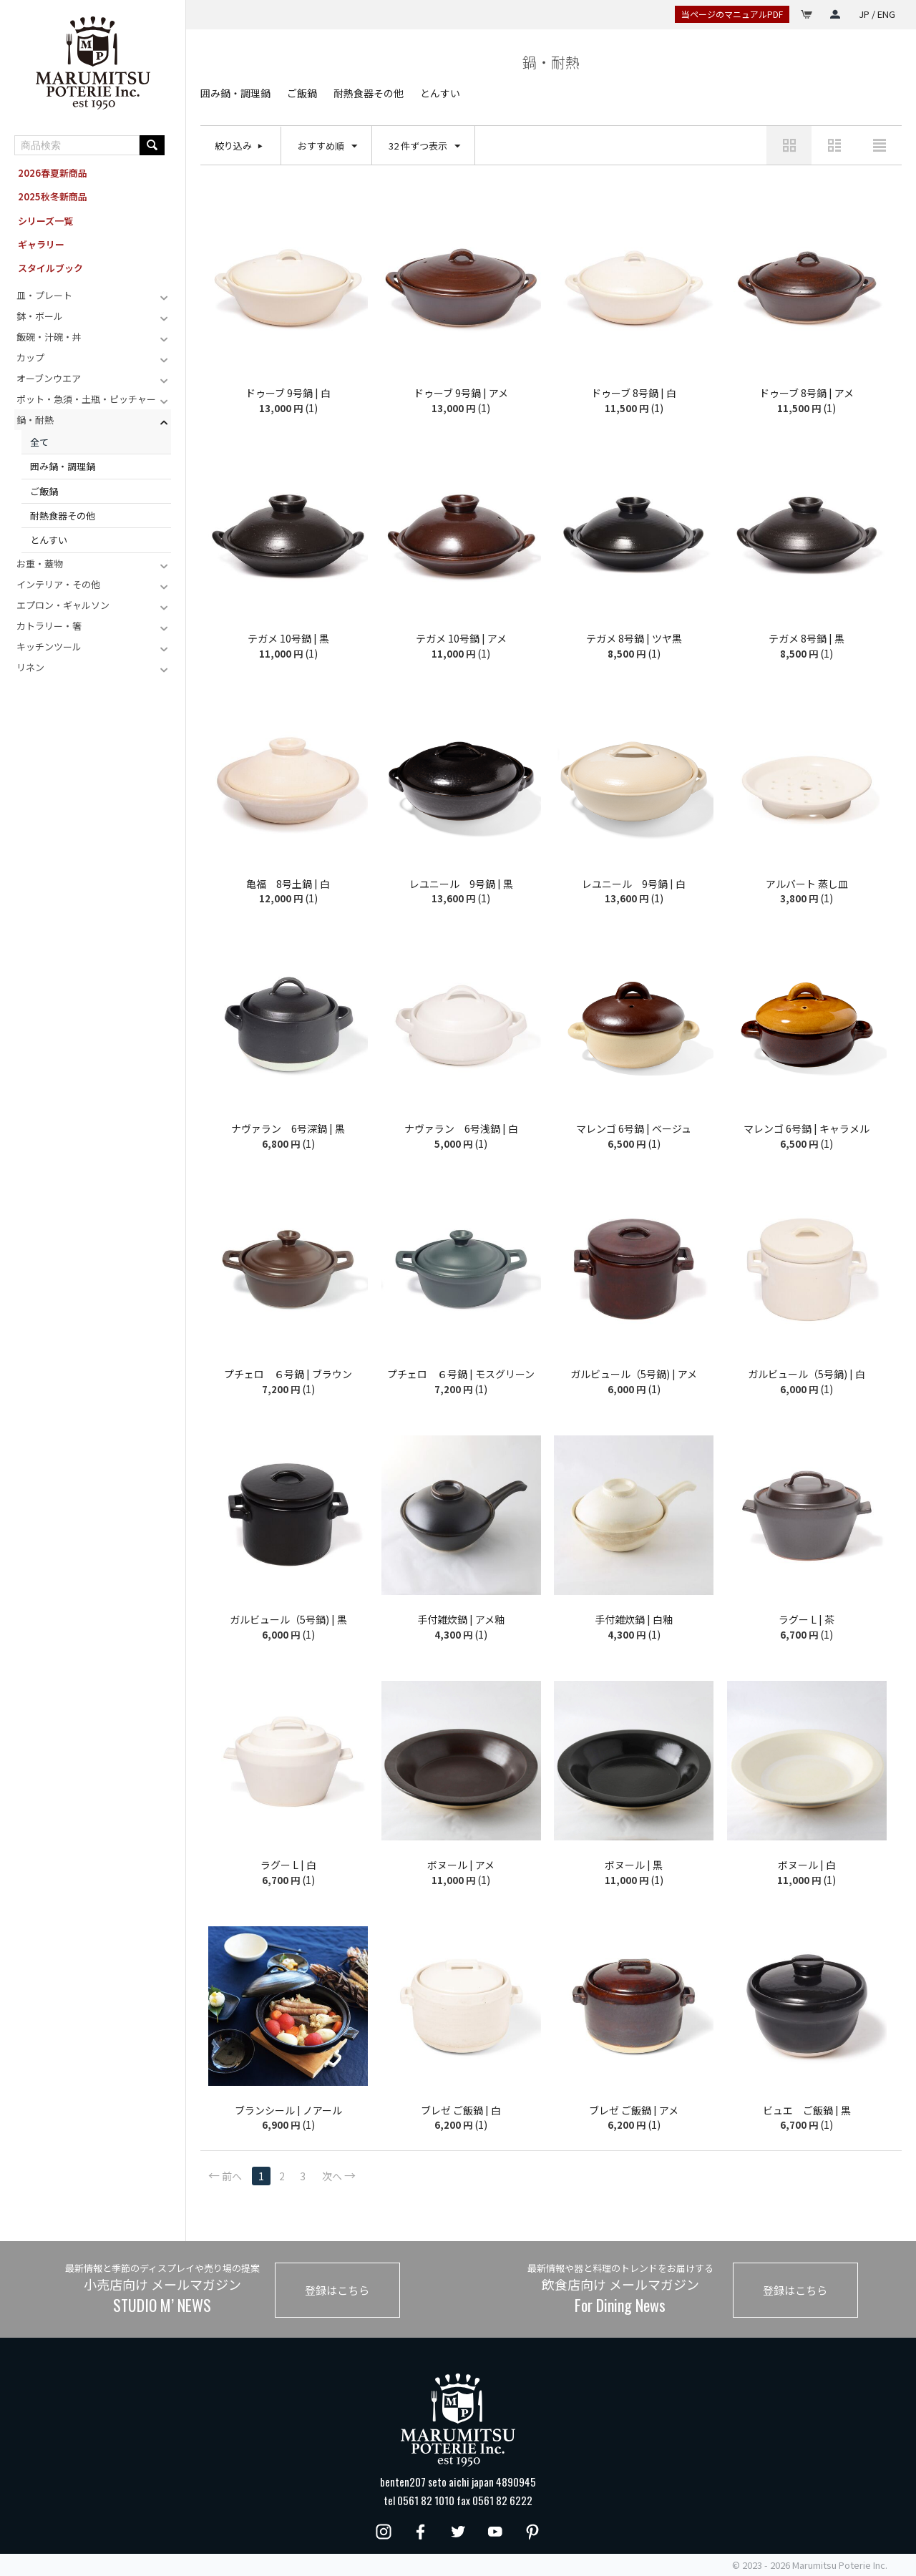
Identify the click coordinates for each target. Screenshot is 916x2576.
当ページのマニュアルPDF (732, 14)
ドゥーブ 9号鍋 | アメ (461, 393)
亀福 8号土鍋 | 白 (288, 884)
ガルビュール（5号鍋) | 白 (806, 1374)
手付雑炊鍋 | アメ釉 (461, 1620)
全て (39, 442)
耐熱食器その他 (62, 515)
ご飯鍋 (44, 491)
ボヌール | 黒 (634, 1865)
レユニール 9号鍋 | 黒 (461, 884)
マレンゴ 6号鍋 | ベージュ (633, 1129)
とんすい (48, 540)
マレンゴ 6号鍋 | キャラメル (806, 1129)
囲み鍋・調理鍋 (62, 466)
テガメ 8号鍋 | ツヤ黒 (634, 639)
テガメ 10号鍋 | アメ (461, 639)
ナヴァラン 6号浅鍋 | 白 (461, 1129)
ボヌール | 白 (807, 1865)
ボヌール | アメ (460, 1865)
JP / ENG (877, 14)
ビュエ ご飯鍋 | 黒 (807, 2110)
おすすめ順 (327, 146)
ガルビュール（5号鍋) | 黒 (288, 1620)
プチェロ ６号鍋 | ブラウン (288, 1374)
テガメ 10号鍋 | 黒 (288, 639)
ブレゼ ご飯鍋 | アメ (633, 2110)
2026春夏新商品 (52, 173)
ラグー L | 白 (288, 1865)
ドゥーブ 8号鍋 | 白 (633, 393)
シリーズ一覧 (45, 221)
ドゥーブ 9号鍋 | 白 (288, 393)
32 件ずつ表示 (424, 146)
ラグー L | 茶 (806, 1620)
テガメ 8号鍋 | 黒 (806, 639)
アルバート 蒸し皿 (807, 884)
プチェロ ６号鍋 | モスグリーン (461, 1374)
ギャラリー (41, 244)
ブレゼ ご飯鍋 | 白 (461, 2110)
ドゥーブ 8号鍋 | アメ (806, 393)
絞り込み (233, 145)
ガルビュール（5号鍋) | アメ (633, 1374)
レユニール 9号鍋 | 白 (634, 884)
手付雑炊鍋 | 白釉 (634, 1620)
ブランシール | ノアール (288, 2110)
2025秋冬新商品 (52, 196)
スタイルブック (50, 268)
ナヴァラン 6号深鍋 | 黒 (288, 1129)
